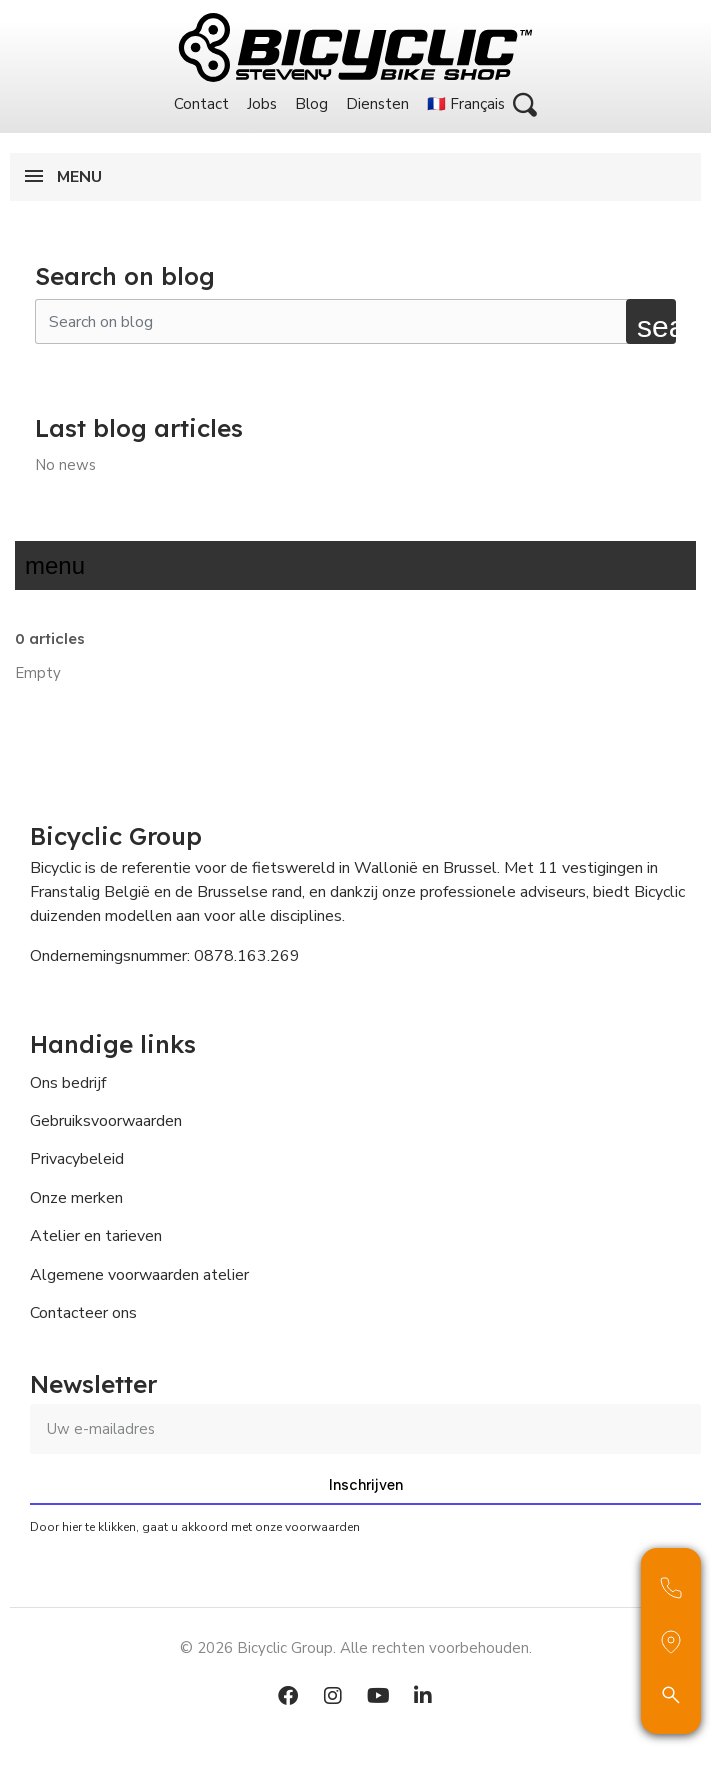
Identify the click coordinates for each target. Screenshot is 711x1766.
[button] (525, 105)
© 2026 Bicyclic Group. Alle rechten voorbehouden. (356, 1648)
